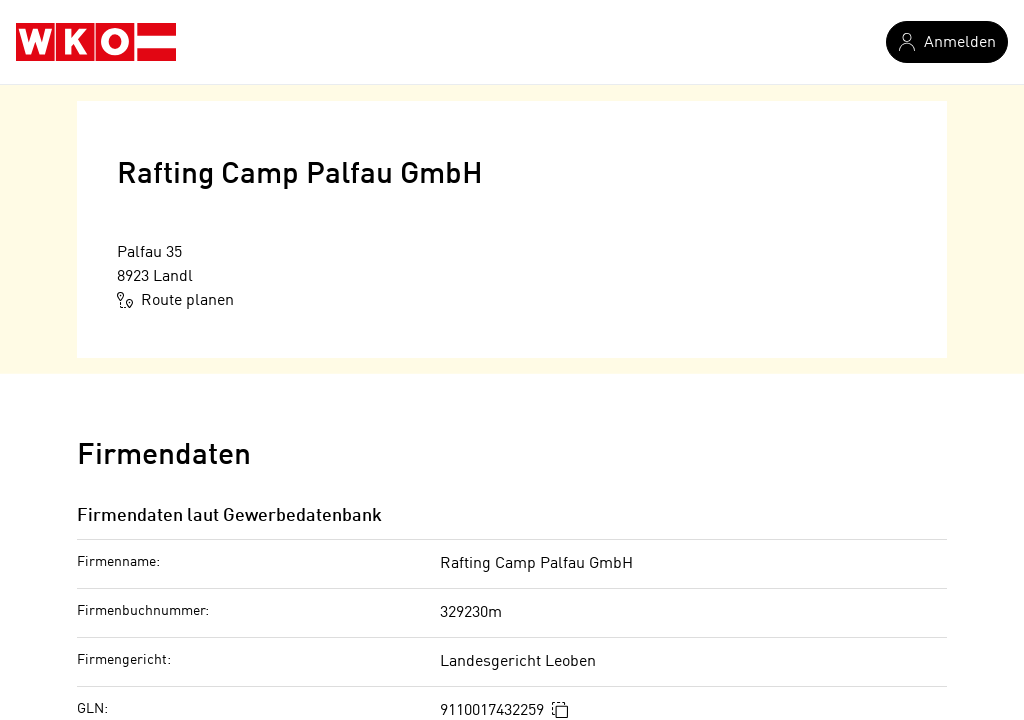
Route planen (175, 300)
